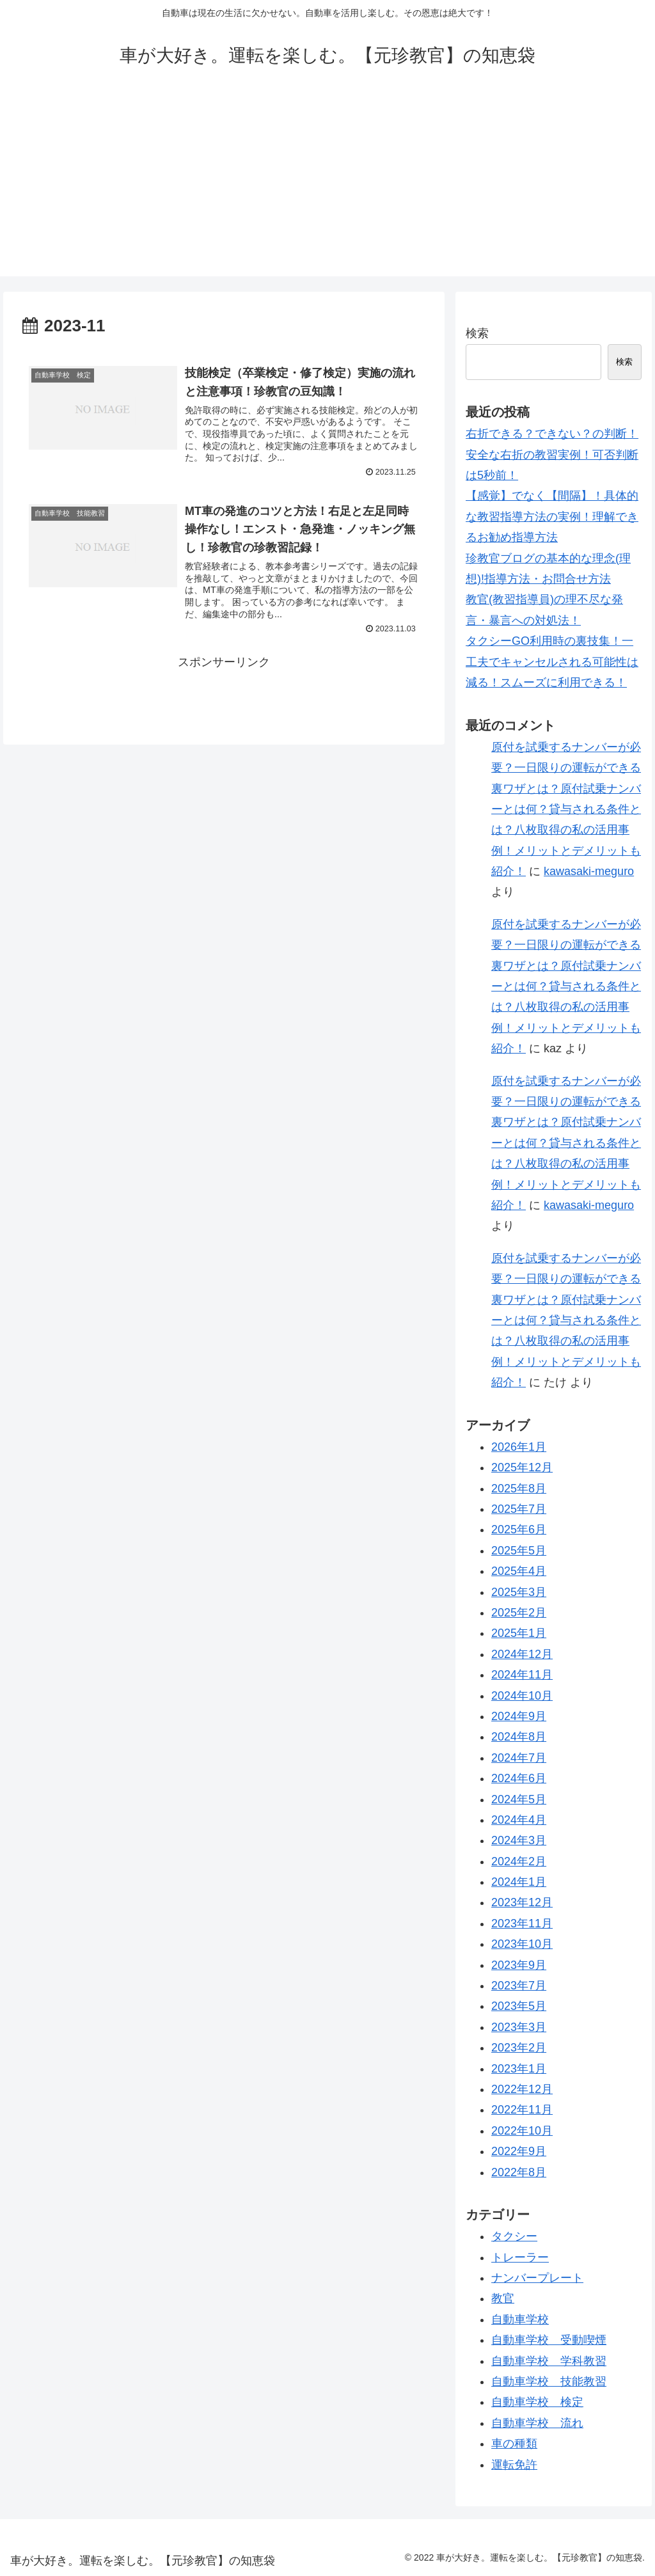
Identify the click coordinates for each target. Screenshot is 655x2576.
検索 (477, 333)
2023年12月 (522, 1902)
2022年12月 (522, 2089)
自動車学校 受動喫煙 (548, 2340)
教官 (502, 2298)
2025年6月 (518, 1529)
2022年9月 (518, 2151)
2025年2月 (518, 1612)
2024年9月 (518, 1716)
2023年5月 (518, 2006)
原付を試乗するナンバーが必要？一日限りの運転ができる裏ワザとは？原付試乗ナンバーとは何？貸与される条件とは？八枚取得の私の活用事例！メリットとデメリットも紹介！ (566, 809)
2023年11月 (522, 1923)
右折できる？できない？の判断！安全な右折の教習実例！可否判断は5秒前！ (552, 454)
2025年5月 (518, 1550)
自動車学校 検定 (537, 2402)
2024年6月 (518, 1778)
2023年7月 (518, 1985)
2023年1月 (518, 2068)
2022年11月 (522, 2109)
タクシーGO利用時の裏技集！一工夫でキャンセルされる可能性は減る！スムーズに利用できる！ (552, 662)
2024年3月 (518, 1840)
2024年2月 (518, 1861)
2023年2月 (518, 2047)
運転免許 (514, 2464)
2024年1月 (518, 1882)
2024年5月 (518, 1799)
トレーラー (520, 2257)
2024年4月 (518, 1819)
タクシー (514, 2236)
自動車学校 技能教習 (548, 2381)
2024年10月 (522, 1695)
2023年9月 (518, 1965)
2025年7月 (518, 1509)
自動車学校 (520, 2319)
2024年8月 (518, 1736)
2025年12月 (522, 1467)
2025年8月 (518, 1488)
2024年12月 (522, 1654)
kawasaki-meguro (589, 871)
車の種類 (514, 2443)
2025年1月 (518, 1633)
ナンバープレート (537, 2278)
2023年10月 (522, 1944)
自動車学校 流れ (537, 2423)
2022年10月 (522, 2130)
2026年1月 (518, 1447)
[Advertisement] (327, 186)
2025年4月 (518, 1571)
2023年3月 (518, 2027)
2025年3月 (518, 1592)
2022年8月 (518, 2172)
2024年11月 (522, 1674)
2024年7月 (518, 1757)
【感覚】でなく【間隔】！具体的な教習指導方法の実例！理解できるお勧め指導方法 (552, 516)
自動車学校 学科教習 (548, 2361)
